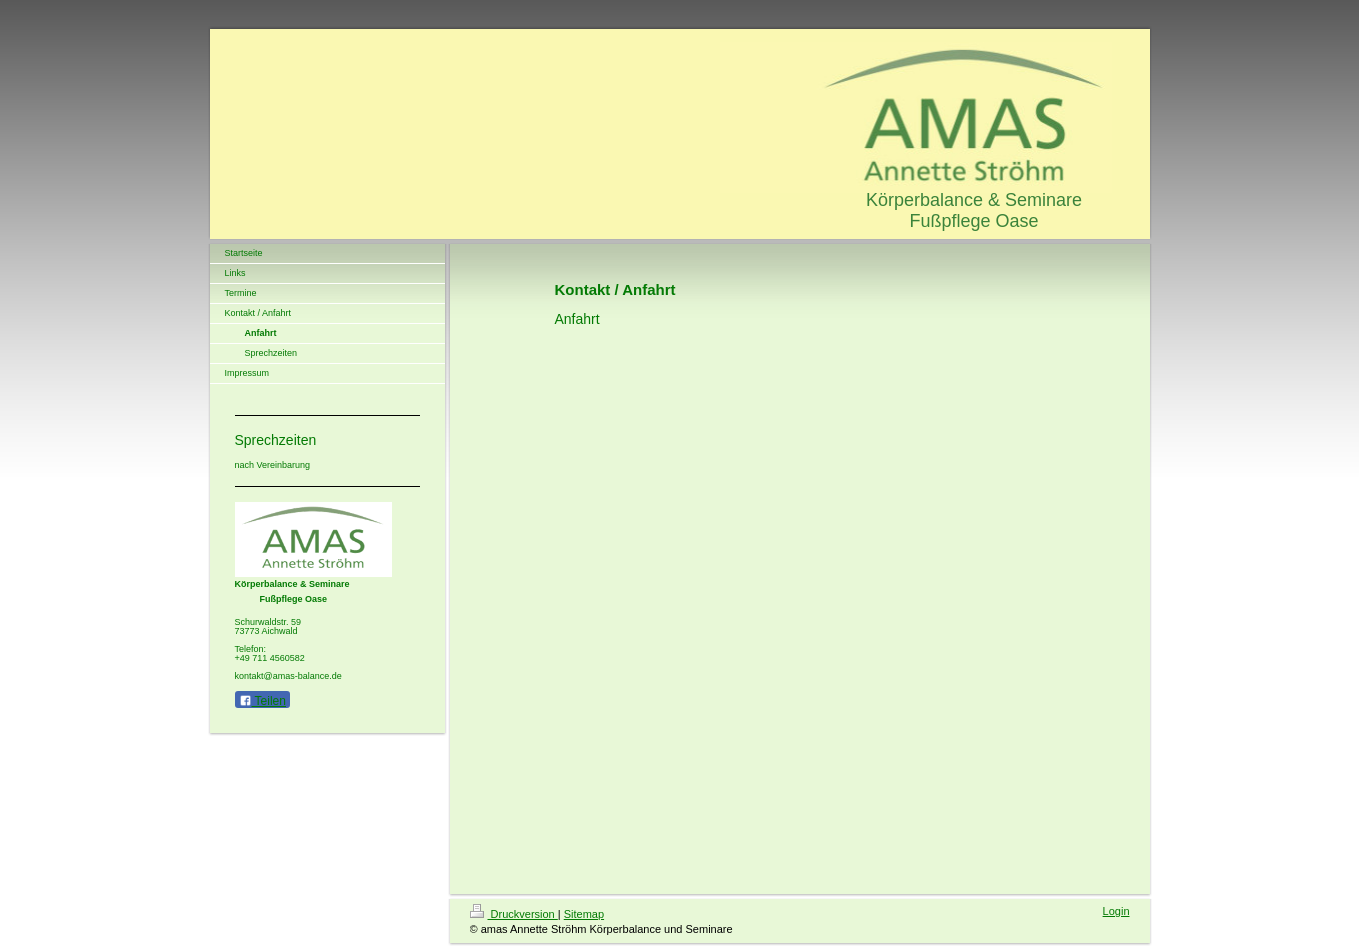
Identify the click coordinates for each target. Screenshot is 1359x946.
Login (1116, 911)
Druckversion (514, 914)
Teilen (262, 701)
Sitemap (584, 914)
